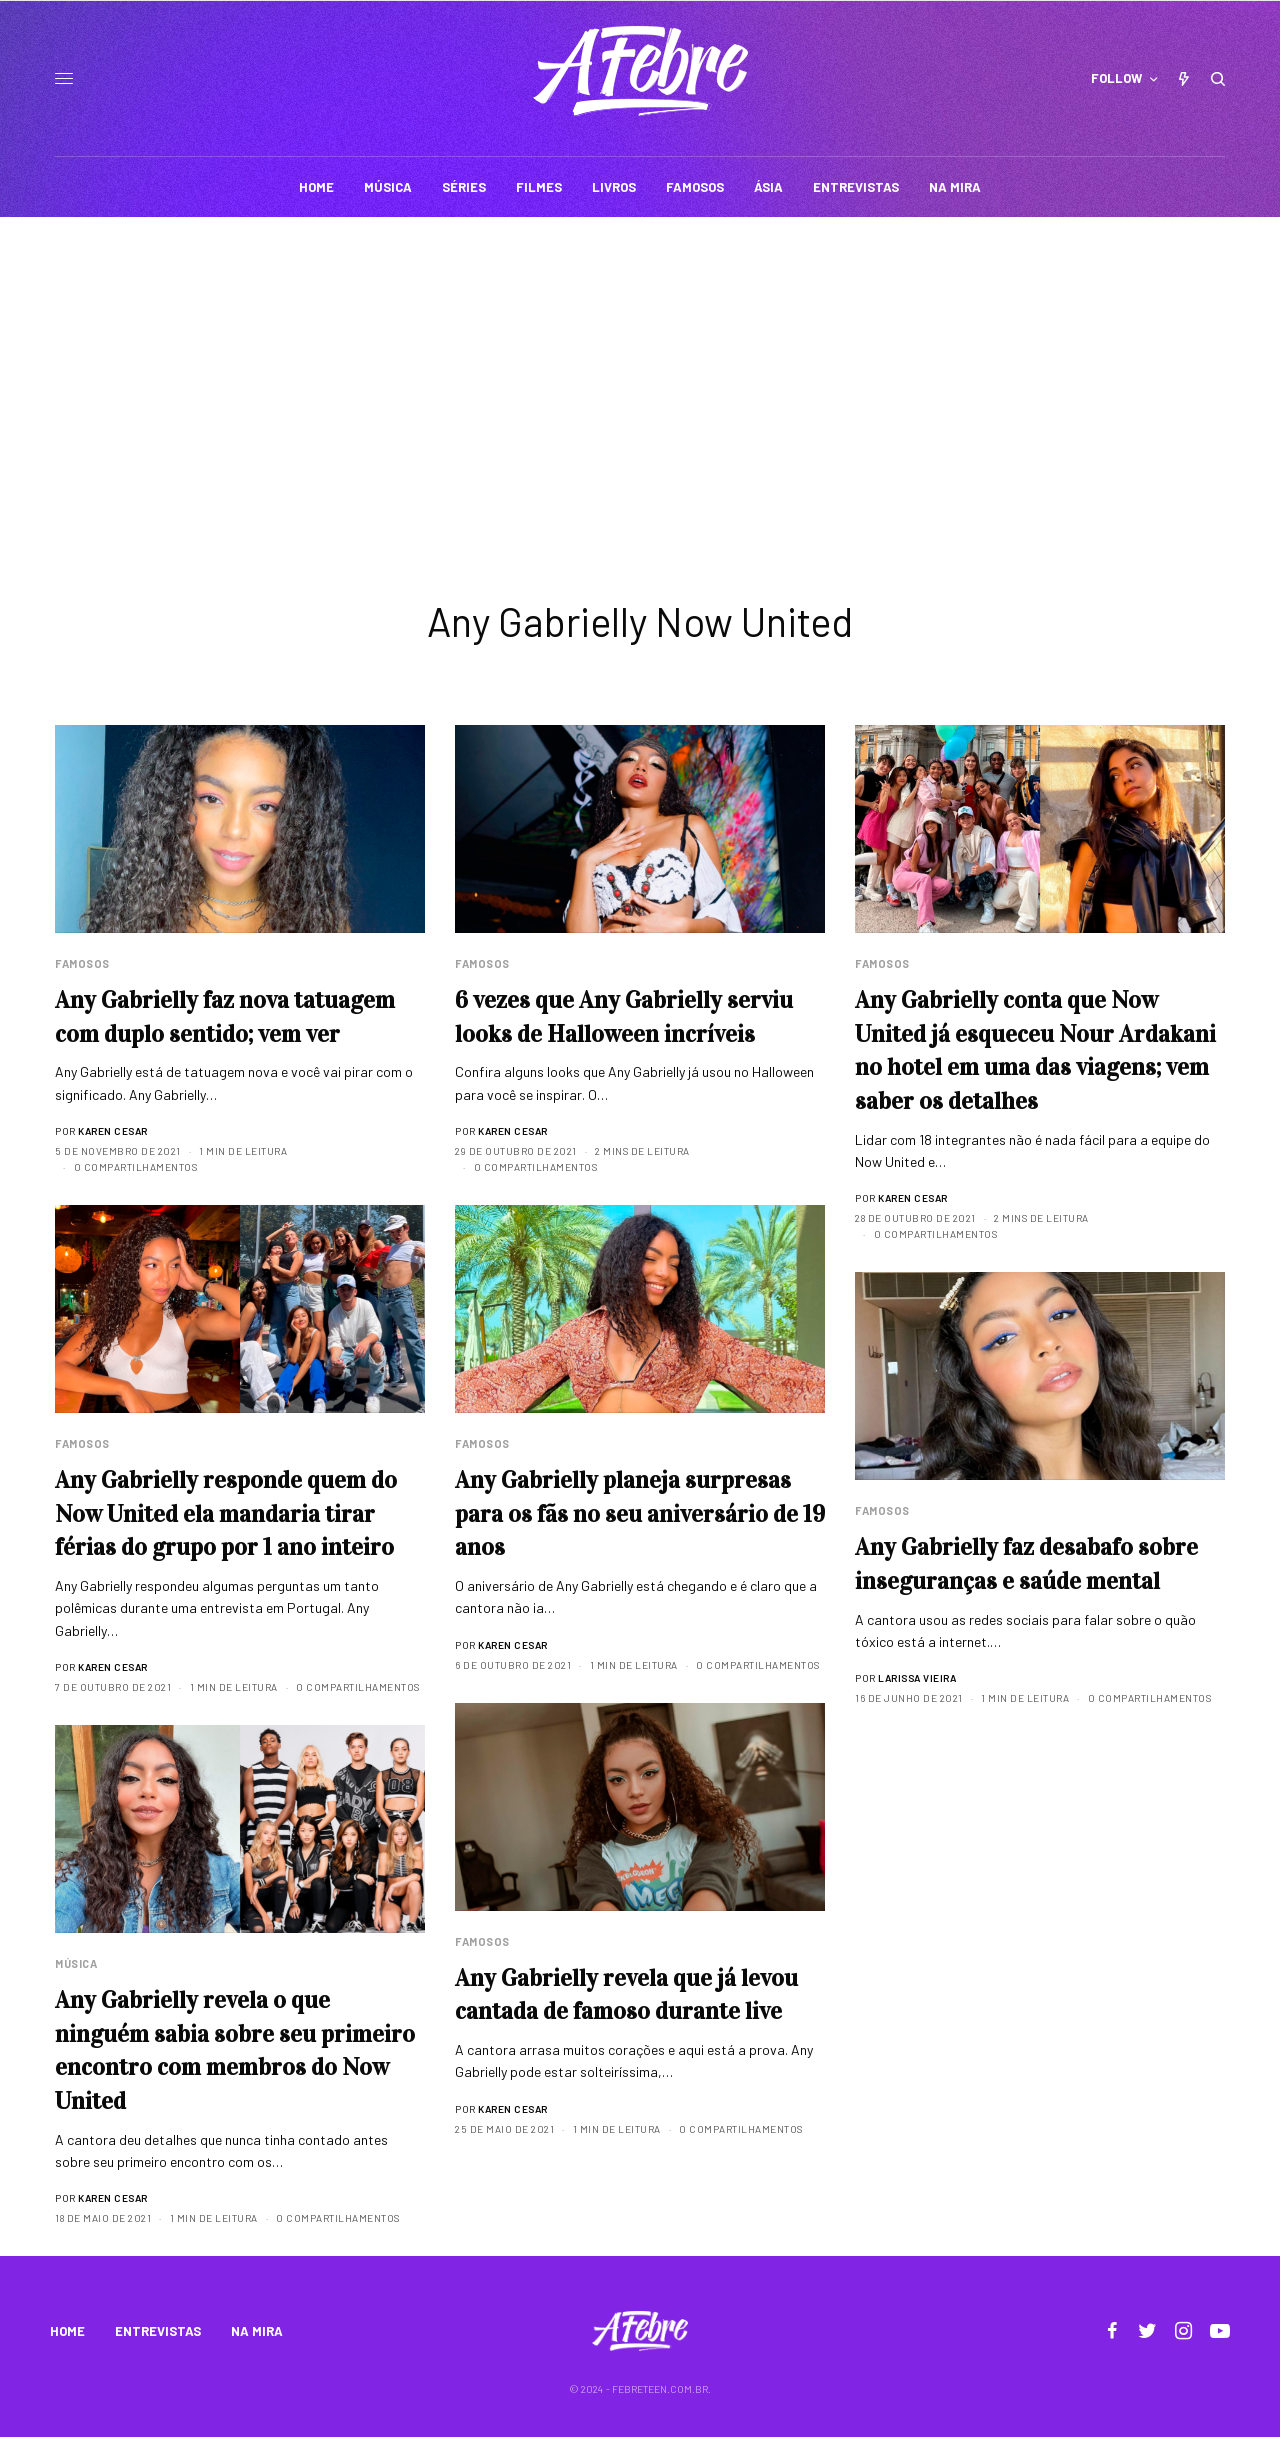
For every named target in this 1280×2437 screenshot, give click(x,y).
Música (76, 1963)
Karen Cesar (113, 1131)
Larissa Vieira (917, 1678)
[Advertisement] (640, 367)
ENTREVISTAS (158, 2331)
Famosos (82, 963)
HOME (67, 2331)
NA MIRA (257, 2331)
